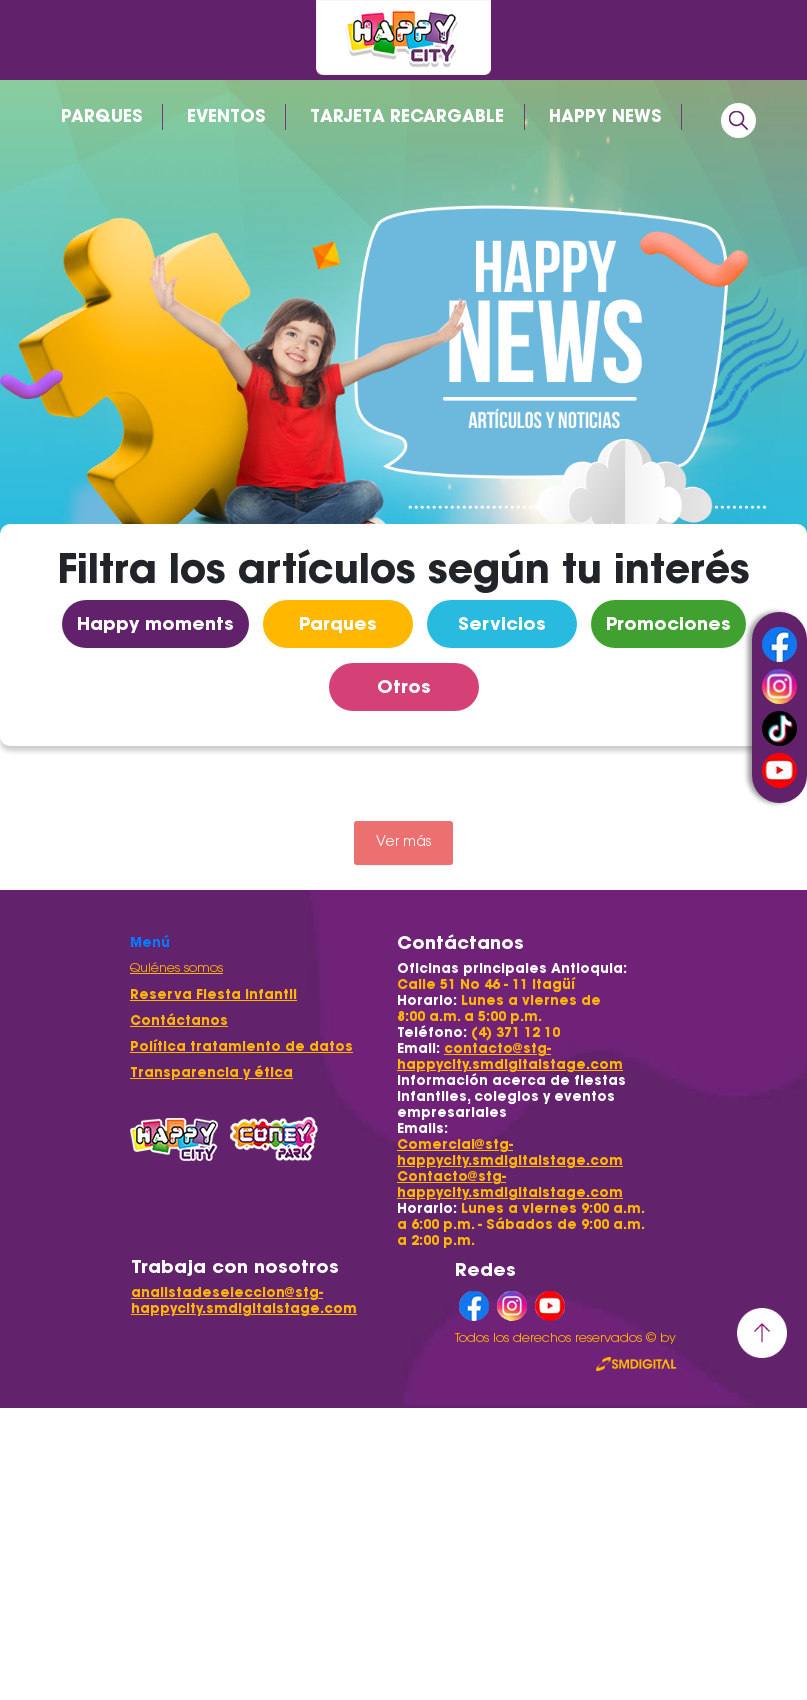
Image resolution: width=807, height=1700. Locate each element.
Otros (404, 686)
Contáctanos (179, 1020)
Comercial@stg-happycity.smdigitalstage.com (510, 1152)
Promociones (668, 623)
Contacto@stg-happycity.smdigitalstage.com (510, 1184)
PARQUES (101, 116)
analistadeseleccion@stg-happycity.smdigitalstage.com (244, 1300)
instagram (779, 686)
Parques (338, 623)
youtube (779, 770)
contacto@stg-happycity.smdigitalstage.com (510, 1056)
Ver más (403, 843)
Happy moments (155, 623)
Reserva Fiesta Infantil (213, 994)
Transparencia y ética (211, 1072)
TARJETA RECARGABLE (407, 116)
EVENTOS (226, 116)
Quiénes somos (176, 968)
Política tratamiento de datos (241, 1046)
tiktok (779, 728)
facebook (779, 644)
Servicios (502, 623)
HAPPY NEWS (605, 116)
